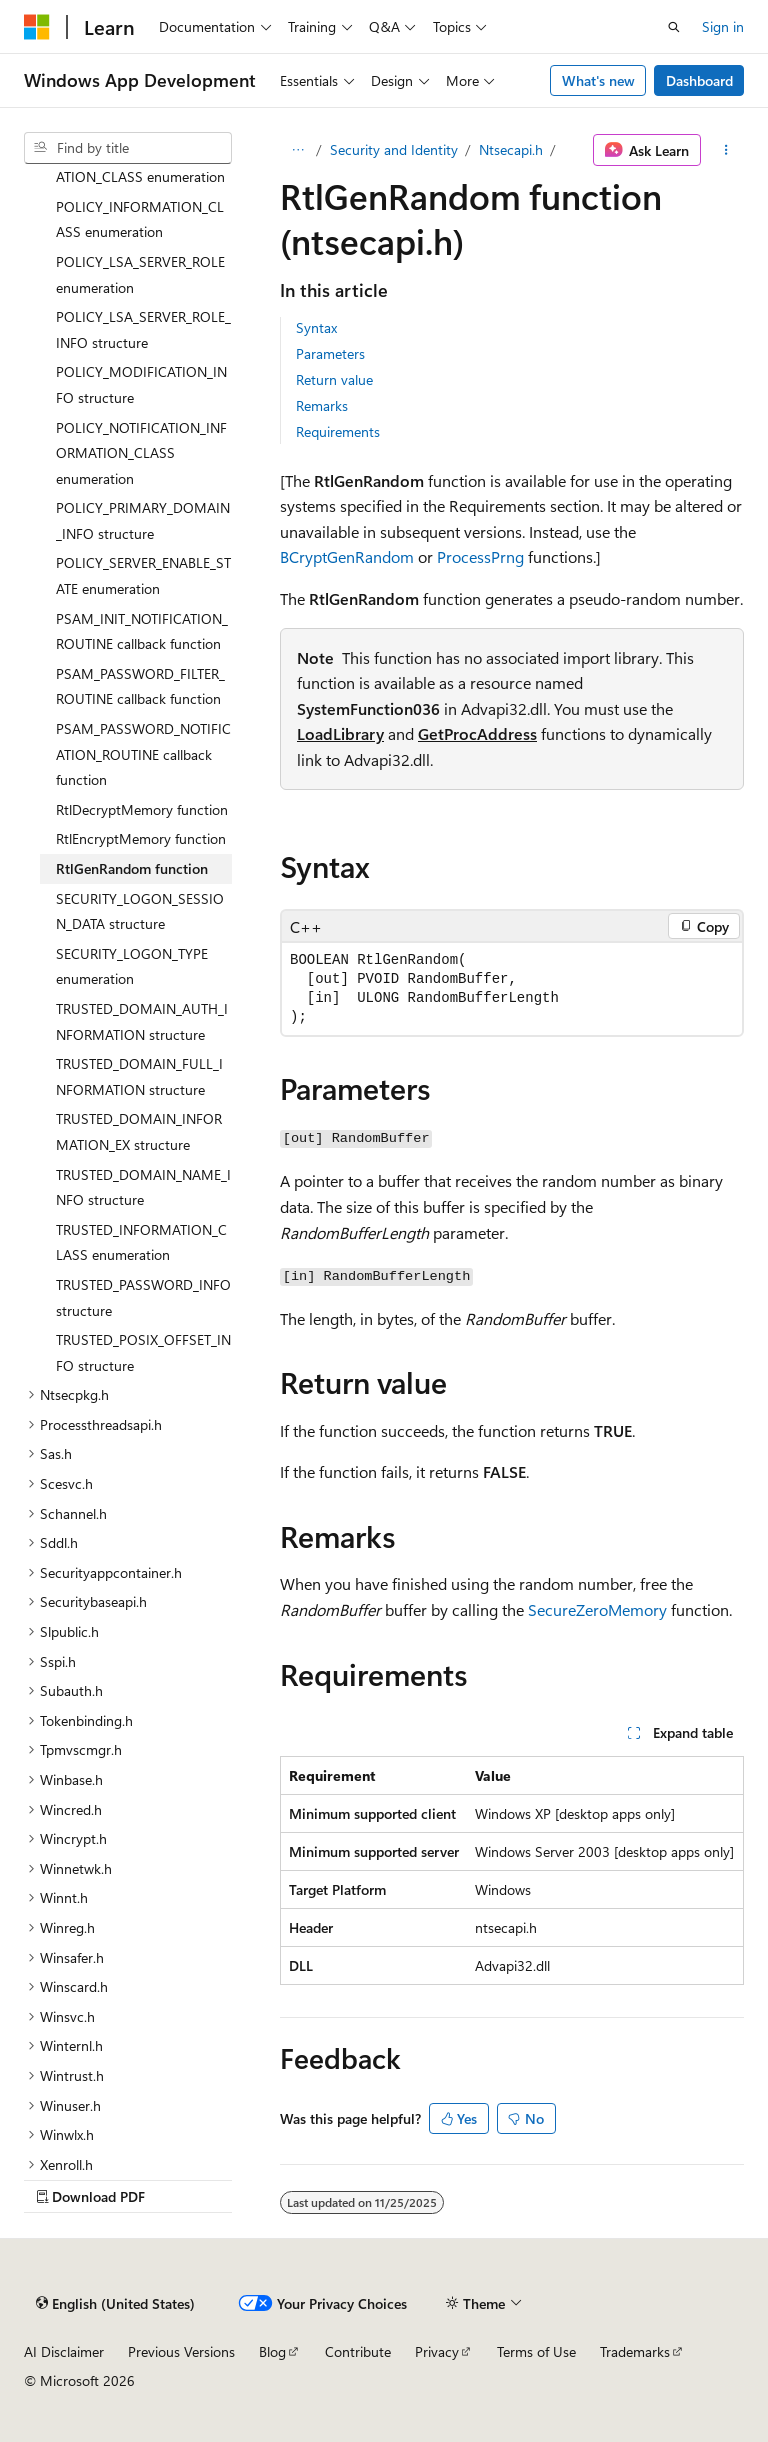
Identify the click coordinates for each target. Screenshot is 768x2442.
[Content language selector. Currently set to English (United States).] (115, 2303)
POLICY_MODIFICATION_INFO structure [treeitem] (141, 384)
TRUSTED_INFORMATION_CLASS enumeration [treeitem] (141, 1242)
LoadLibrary (340, 733)
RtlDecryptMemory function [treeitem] (142, 809)
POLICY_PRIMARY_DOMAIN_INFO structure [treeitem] (143, 520)
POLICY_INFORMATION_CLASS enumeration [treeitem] (140, 219)
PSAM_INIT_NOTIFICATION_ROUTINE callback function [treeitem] (142, 631)
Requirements (338, 431)
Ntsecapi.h (511, 149)
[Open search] (674, 27)
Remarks (322, 405)
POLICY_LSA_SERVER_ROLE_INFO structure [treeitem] (143, 329)
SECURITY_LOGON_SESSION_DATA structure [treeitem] (140, 911)
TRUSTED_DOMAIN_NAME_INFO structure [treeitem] (143, 1187)
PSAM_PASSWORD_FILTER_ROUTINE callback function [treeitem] (140, 686)
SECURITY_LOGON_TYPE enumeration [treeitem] (132, 966)
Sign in (723, 26)
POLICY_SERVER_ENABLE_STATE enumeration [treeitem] (143, 575)
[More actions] (726, 150)
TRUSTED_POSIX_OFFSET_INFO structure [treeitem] (143, 1352)
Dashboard (699, 80)
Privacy (437, 2351)
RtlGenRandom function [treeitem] (132, 868)
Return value (334, 379)
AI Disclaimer (64, 2351)
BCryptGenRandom (347, 556)
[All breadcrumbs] (297, 150)
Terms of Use (536, 2351)
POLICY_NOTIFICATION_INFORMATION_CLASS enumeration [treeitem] (141, 453)
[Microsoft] (37, 27)
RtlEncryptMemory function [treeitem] (141, 838)
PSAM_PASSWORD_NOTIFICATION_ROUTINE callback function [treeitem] (143, 754)
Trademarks (635, 2351)
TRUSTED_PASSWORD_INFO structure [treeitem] (143, 1297)
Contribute (358, 2351)
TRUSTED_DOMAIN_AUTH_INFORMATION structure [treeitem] (142, 1021)
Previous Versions (181, 2351)
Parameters (330, 353)
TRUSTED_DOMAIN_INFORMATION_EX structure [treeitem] (139, 1131)
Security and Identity (394, 149)
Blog (272, 2351)
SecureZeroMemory (597, 1609)
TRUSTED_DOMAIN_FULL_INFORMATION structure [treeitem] (139, 1076)
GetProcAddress (477, 733)
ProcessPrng (480, 556)
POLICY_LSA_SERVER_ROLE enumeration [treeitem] (140, 274)
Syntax (316, 327)
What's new (598, 80)
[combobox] (128, 148)
